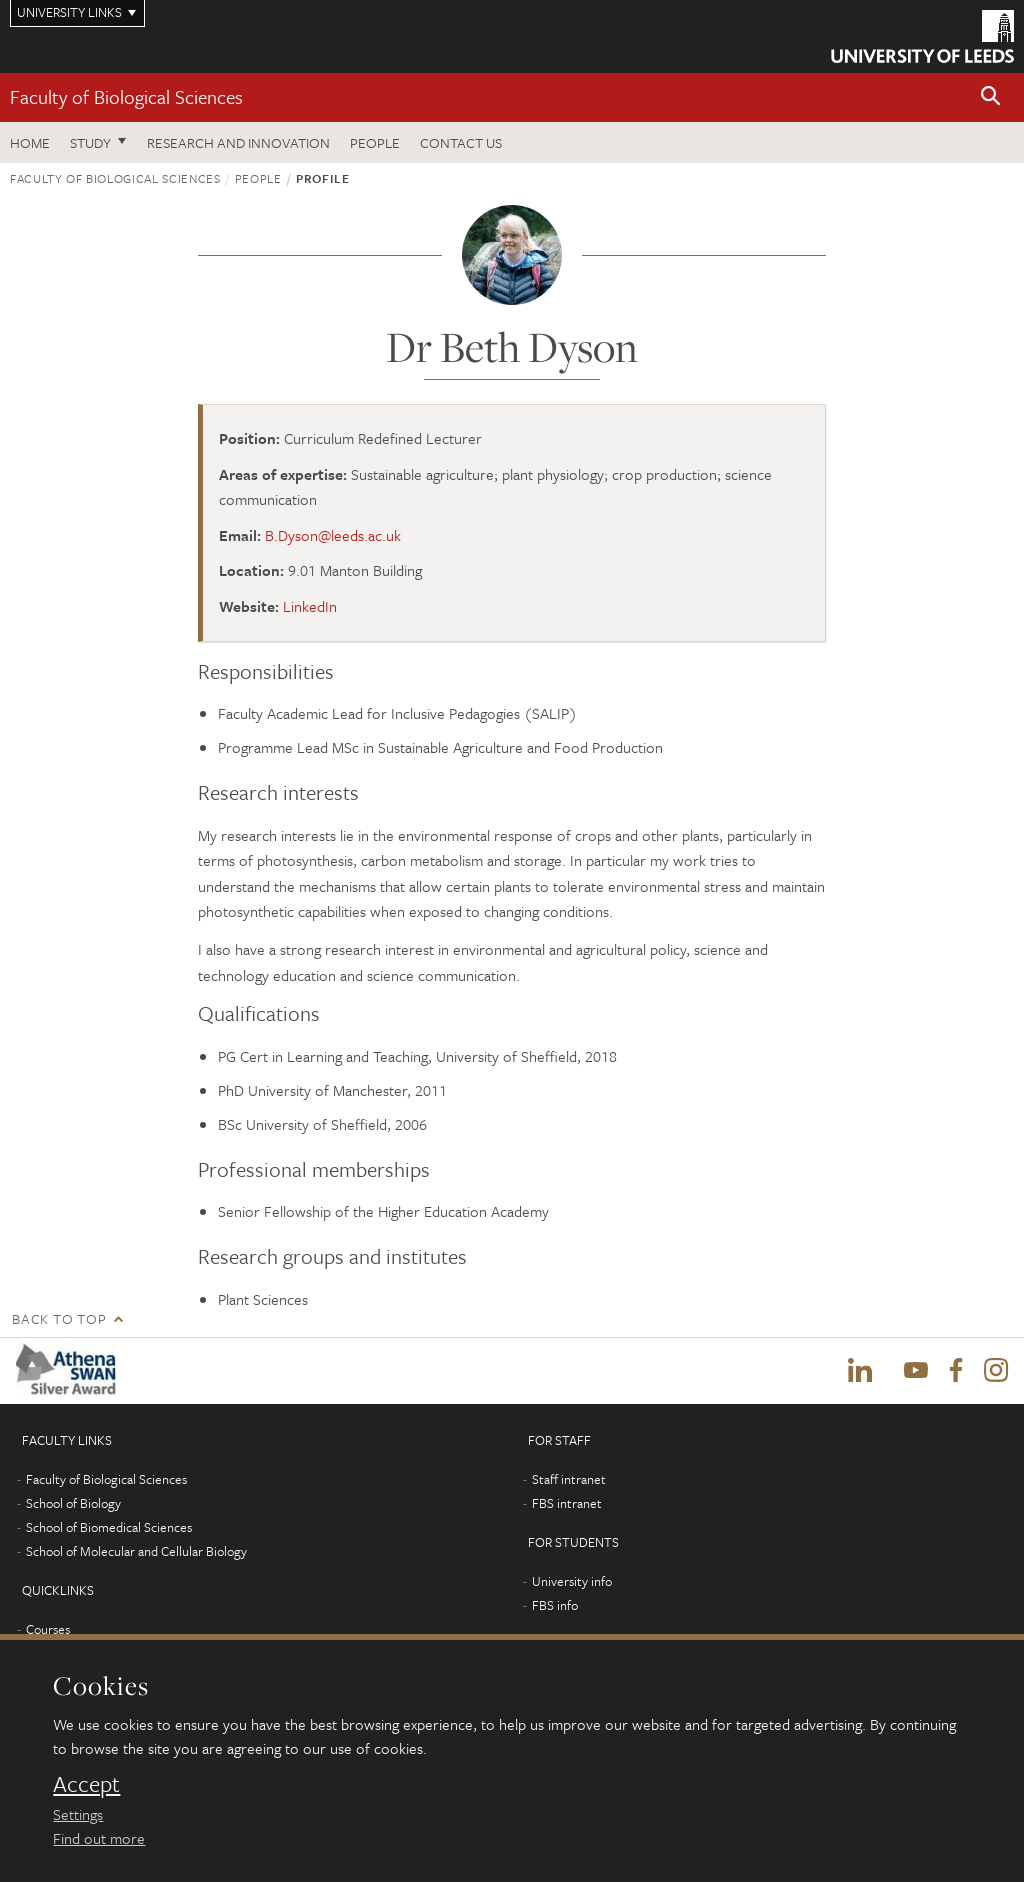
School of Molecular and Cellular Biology (136, 1551)
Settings (78, 1814)
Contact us (461, 142)
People (375, 142)
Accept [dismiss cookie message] (86, 1784)
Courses (48, 1629)
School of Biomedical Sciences (109, 1527)
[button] (991, 97)
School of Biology (73, 1503)
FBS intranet (567, 1503)
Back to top (59, 1318)
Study (90, 142)
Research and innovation (238, 142)
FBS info (555, 1605)
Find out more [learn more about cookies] (99, 1838)
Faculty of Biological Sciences (126, 96)
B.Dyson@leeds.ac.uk (333, 535)
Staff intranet (569, 1479)
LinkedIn (310, 606)
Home (30, 142)
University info (572, 1581)
